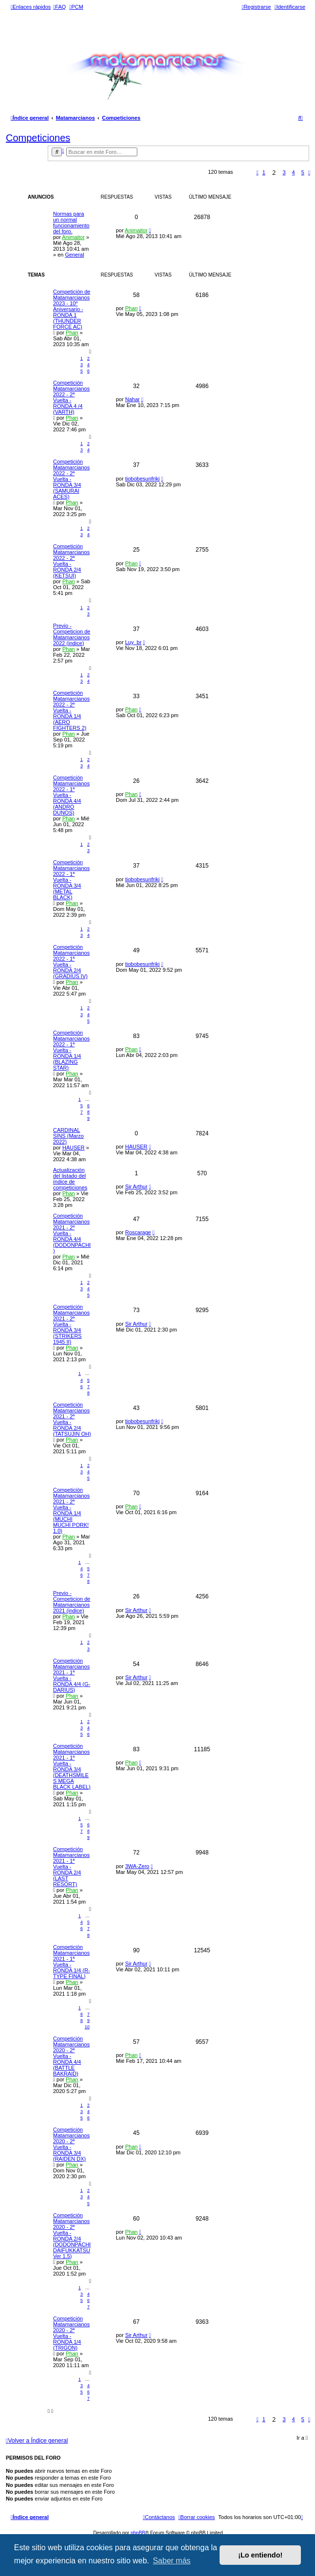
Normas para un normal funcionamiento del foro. (71, 222)
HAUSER (73, 1147)
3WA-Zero (137, 1866)
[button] (258, 172)
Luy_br (133, 642)
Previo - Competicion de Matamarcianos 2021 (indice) (71, 1601)
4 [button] (293, 172)
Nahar (132, 399)
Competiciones (38, 137)
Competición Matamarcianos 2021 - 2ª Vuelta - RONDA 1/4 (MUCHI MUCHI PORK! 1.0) (71, 1510)
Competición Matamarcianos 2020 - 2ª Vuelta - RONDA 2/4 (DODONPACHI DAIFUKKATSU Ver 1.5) (72, 2235)
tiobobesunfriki (142, 479)
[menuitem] (59, 7)
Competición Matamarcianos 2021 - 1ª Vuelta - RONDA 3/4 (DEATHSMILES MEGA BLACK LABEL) (72, 1766)
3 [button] (283, 172)
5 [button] (302, 172)
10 (87, 2026)
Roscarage (138, 1232)
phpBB (137, 2533)
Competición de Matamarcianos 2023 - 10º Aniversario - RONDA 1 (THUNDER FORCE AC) (71, 309)
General (74, 255)
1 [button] (263, 172)
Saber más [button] (171, 2561)
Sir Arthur (136, 1186)
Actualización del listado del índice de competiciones (70, 1178)
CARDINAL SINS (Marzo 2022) (68, 1136)
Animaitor (73, 237)
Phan (72, 332)
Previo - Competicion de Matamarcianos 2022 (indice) (71, 634)
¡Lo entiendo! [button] (260, 2555)
